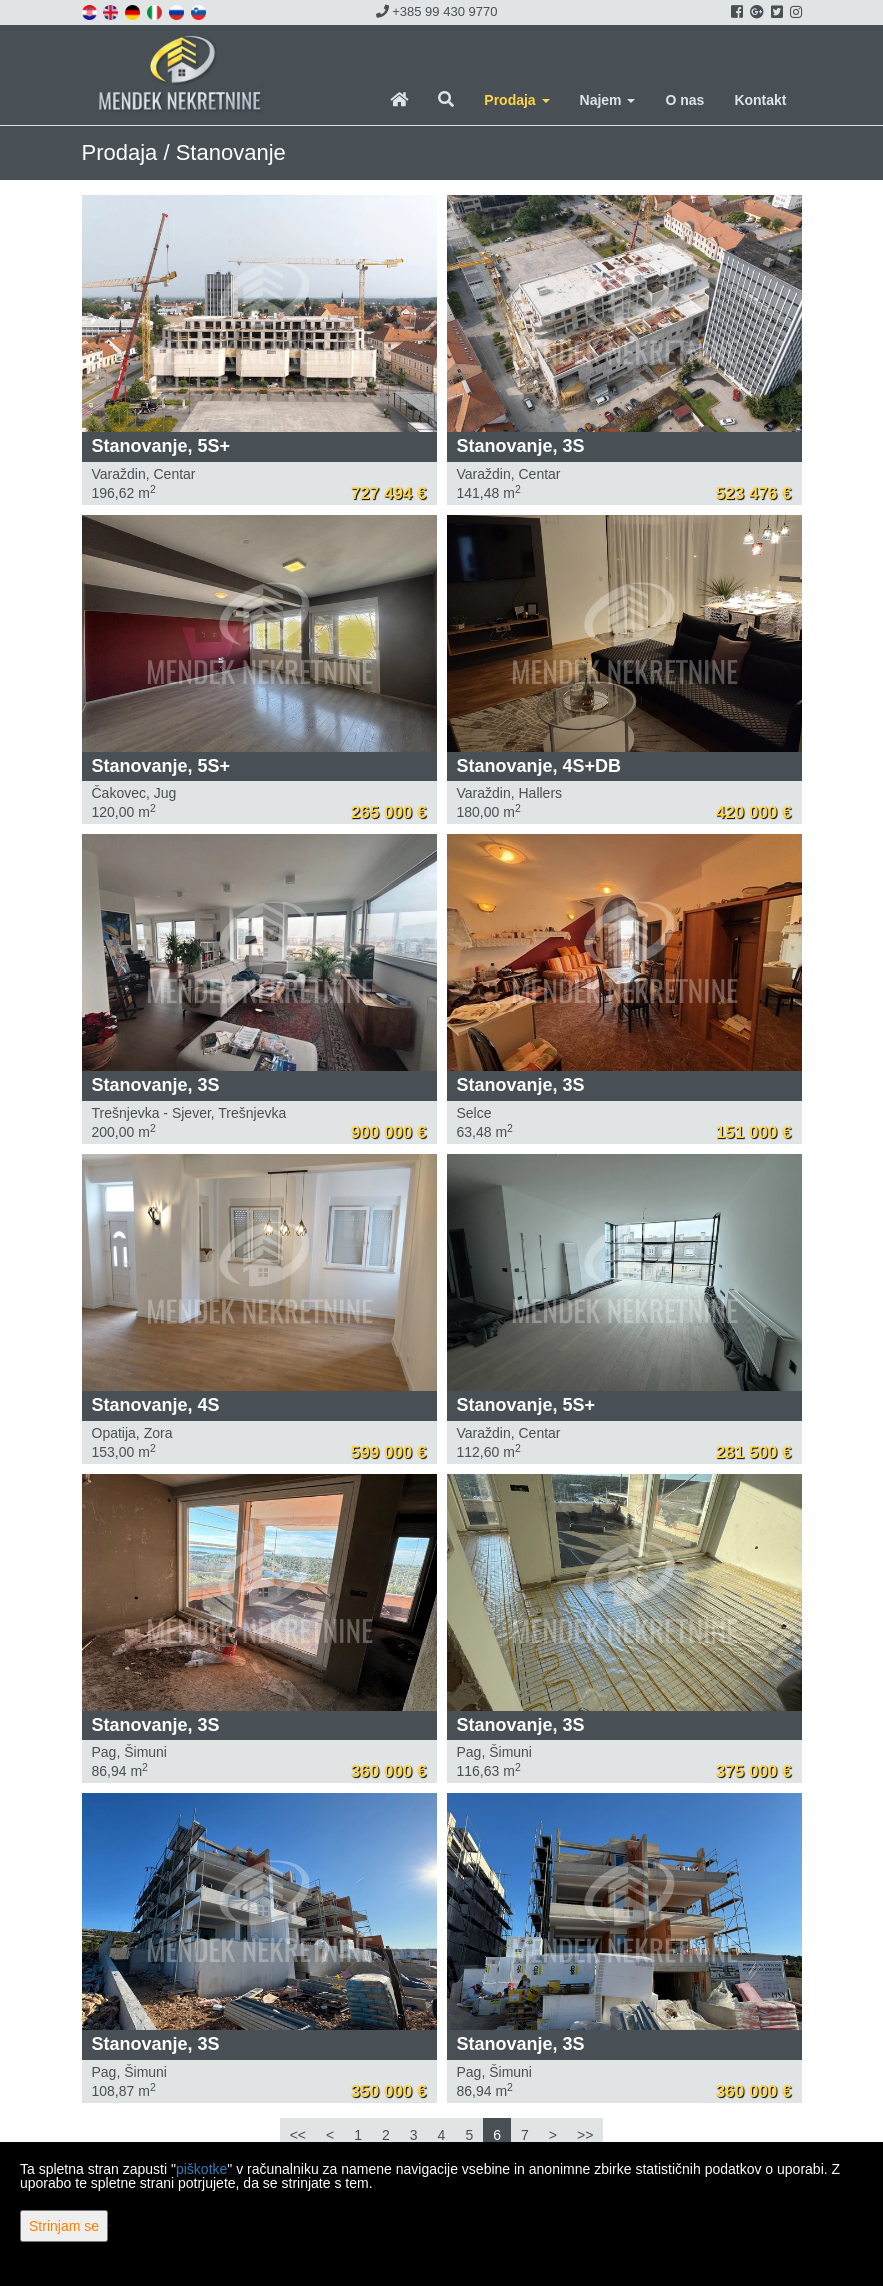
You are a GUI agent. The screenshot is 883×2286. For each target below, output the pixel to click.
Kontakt (760, 100)
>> (585, 2135)
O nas (684, 100)
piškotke (201, 2169)
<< (298, 2135)
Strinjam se (64, 2226)
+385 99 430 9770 (437, 11)
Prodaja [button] (516, 100)
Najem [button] (608, 100)
